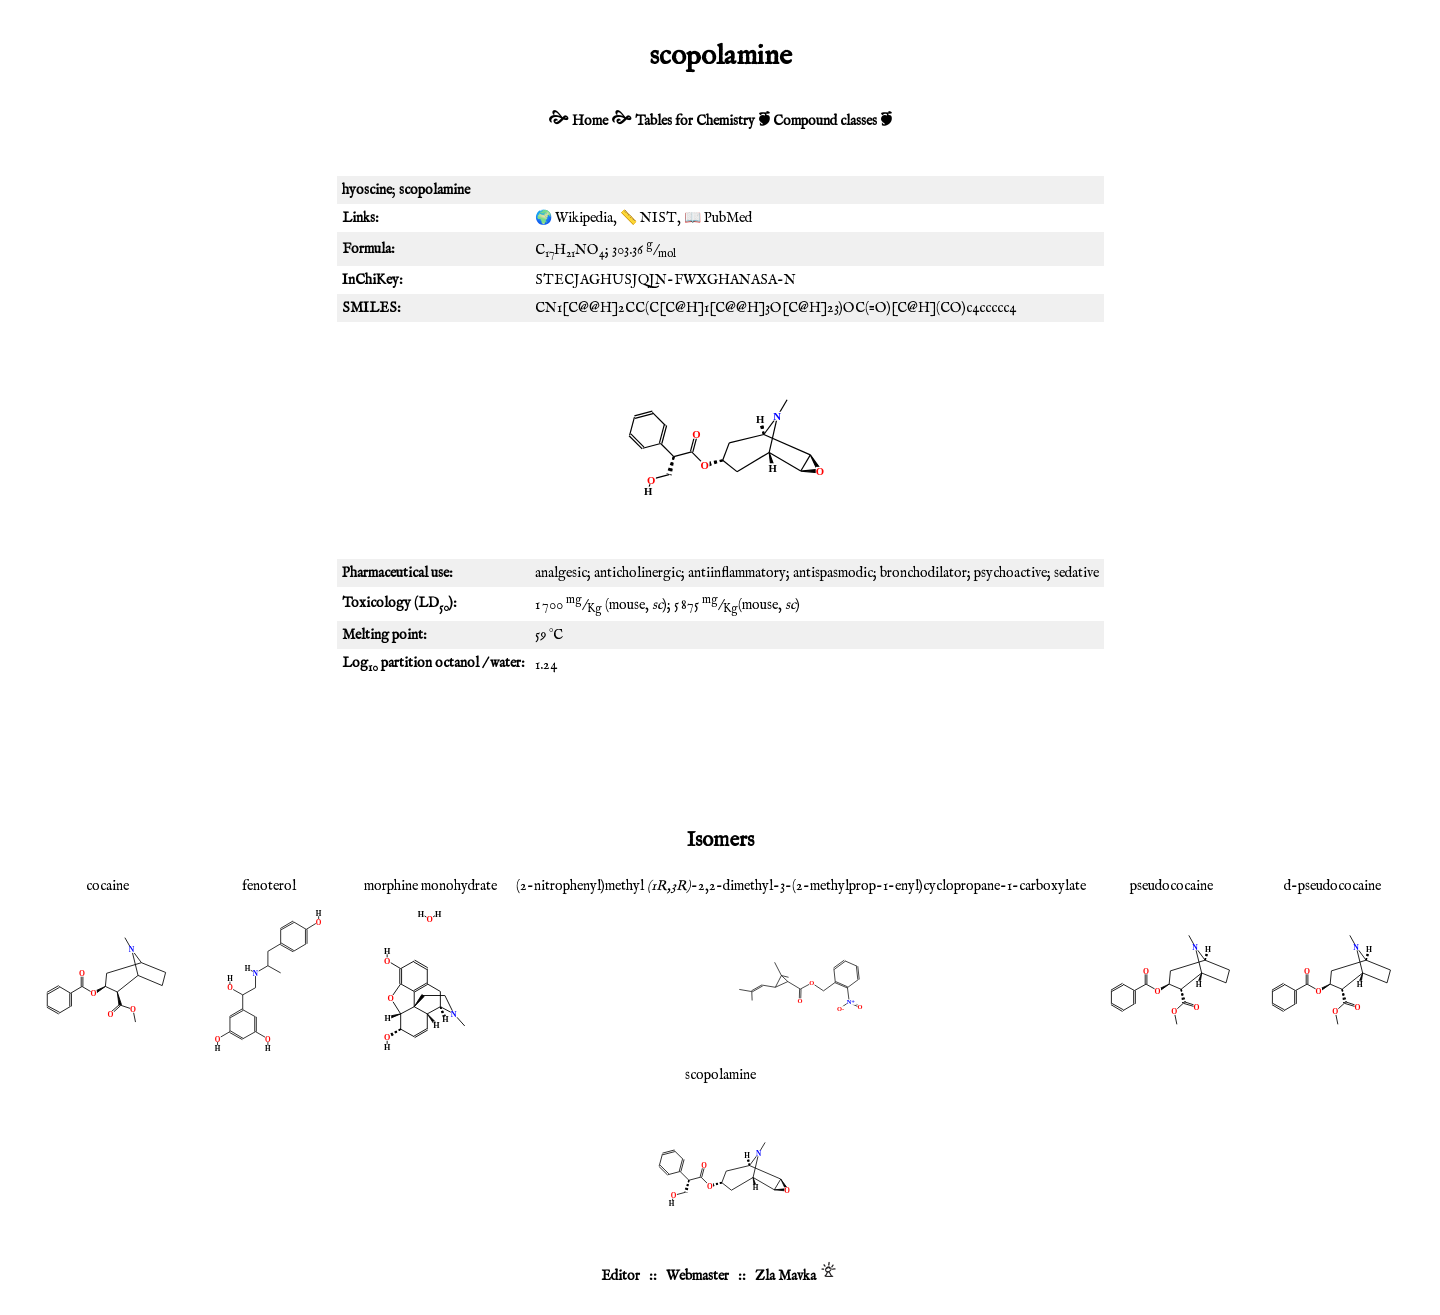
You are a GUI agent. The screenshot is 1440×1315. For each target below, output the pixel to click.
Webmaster (697, 1276)
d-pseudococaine (1332, 886)
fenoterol (269, 886)
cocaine (107, 886)
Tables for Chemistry (695, 121)
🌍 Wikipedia (574, 218)
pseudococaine (1171, 886)
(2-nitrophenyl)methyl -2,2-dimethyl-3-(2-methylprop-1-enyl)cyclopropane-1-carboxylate (801, 886)
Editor (620, 1276)
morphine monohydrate (430, 886)
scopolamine (720, 1075)
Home (590, 121)
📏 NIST (648, 218)
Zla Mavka (785, 1276)
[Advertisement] (720, 750)
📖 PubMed (718, 218)
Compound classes (825, 121)
